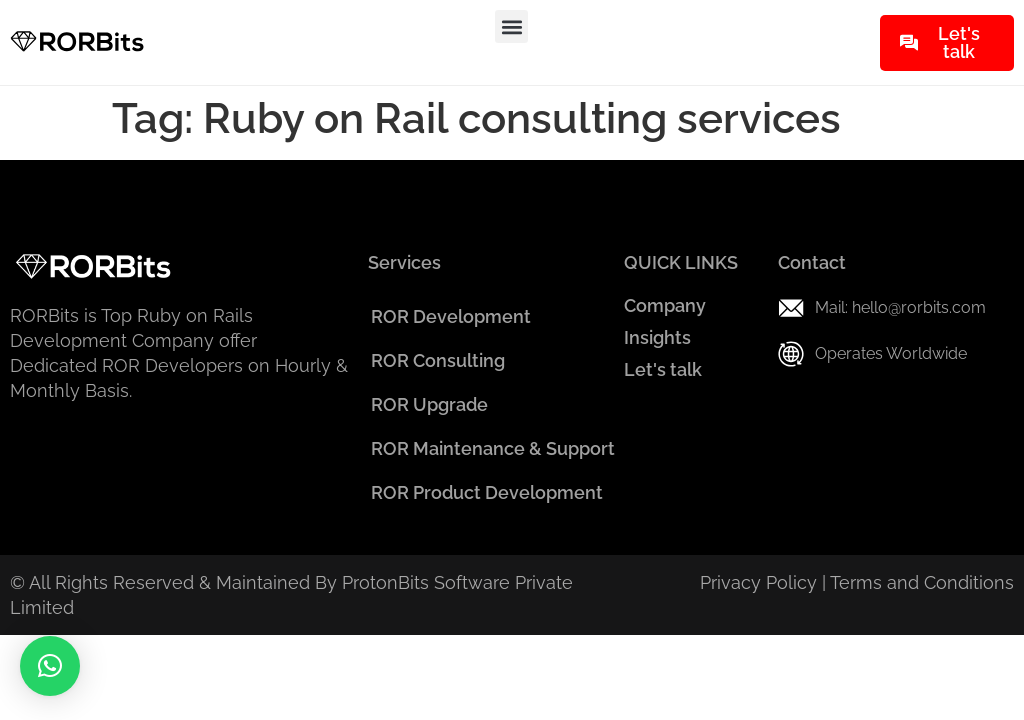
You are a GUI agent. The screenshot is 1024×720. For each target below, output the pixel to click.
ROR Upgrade (429, 404)
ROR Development (451, 316)
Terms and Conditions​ (922, 582)
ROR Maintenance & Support (493, 448)
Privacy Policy (758, 582)
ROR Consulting (438, 360)
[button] (511, 26)
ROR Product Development (487, 492)
